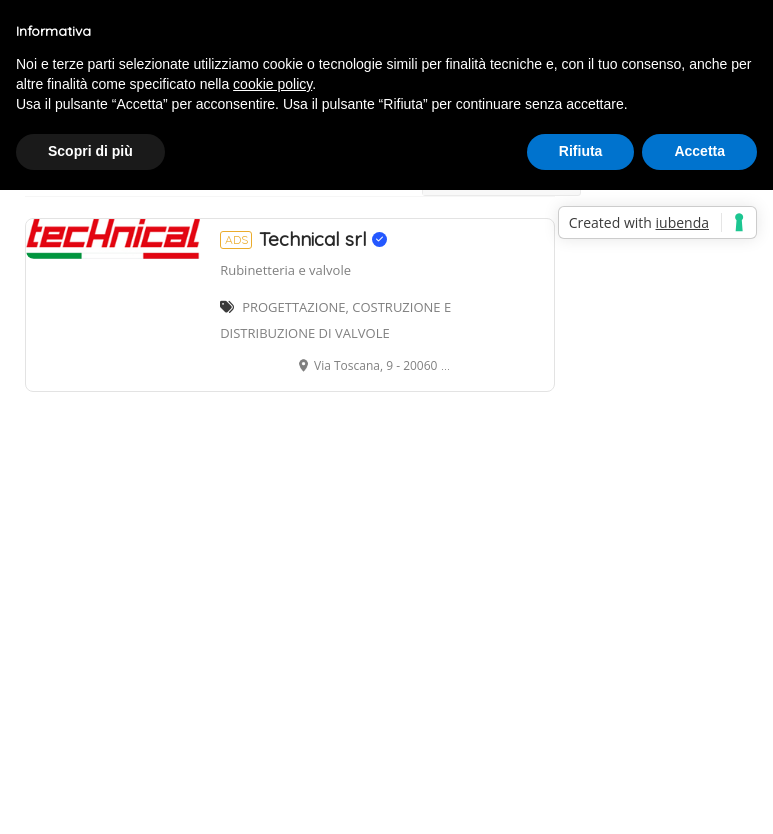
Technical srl (303, 239)
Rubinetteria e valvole (285, 270)
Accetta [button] (699, 151)
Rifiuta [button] (581, 151)
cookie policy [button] (272, 84)
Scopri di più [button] (90, 151)
